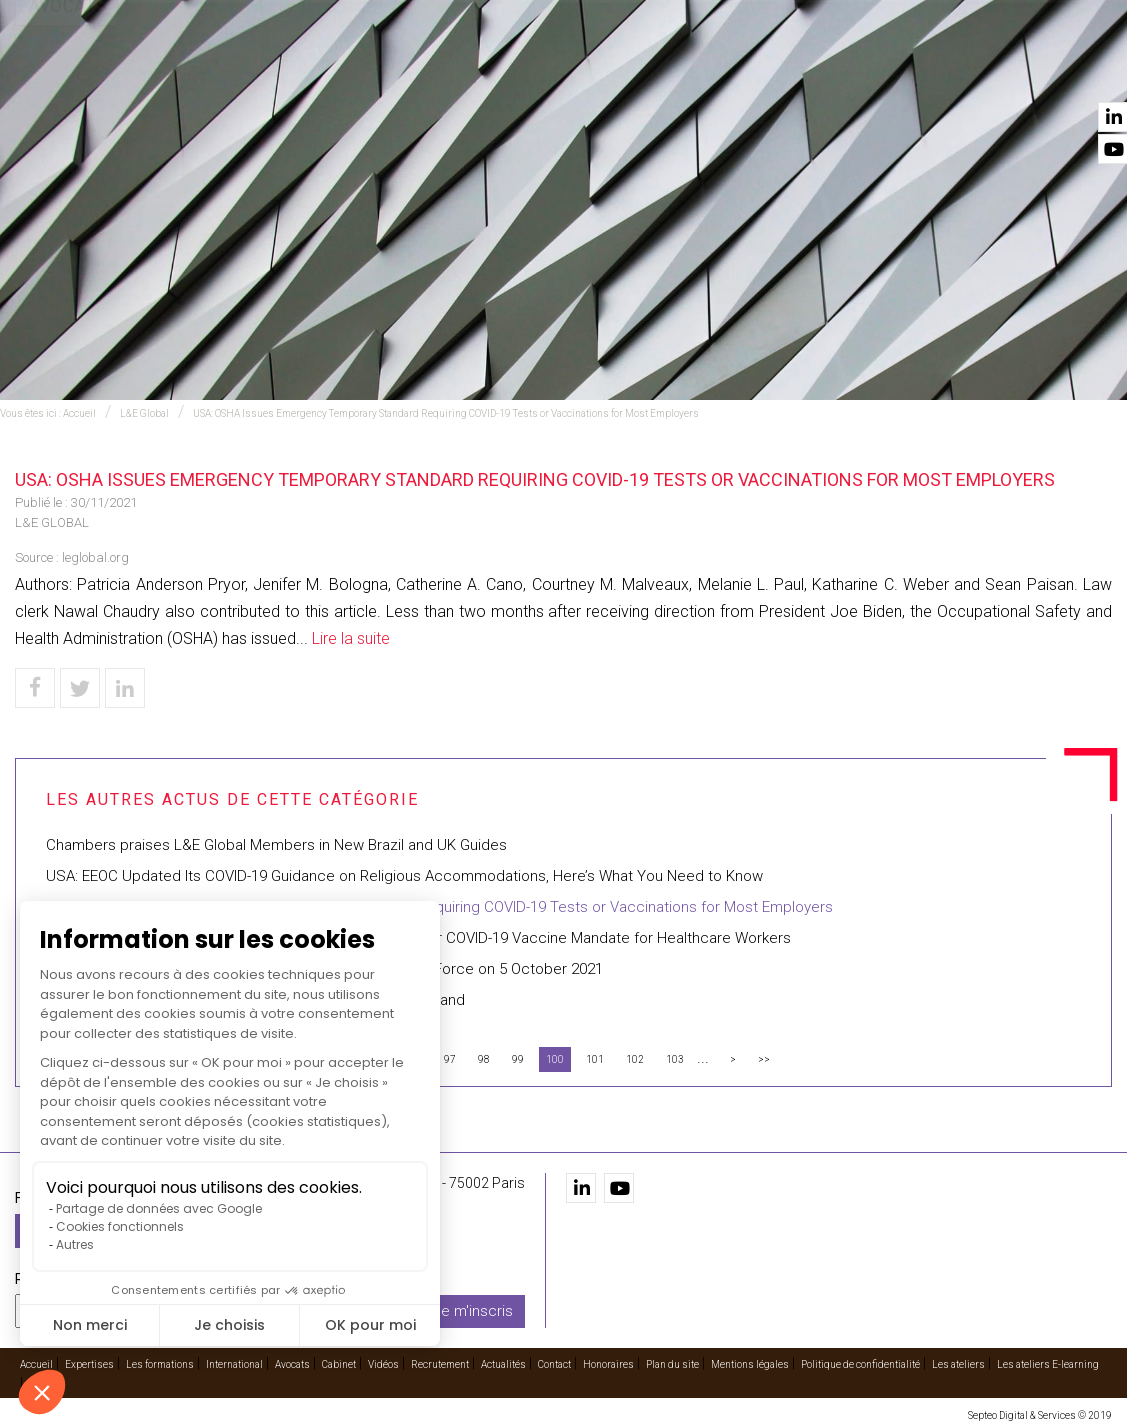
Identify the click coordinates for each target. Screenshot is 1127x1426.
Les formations (474, 71)
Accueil (292, 71)
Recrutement (899, 71)
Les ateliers (958, 1362)
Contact (1080, 71)
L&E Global (144, 413)
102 (635, 1059)
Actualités (998, 71)
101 (595, 1059)
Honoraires (608, 1362)
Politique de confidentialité (860, 1362)
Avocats (686, 71)
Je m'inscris (473, 1309)
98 (484, 1059)
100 (555, 1059)
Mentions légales (750, 1362)
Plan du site (672, 1362)
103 (675, 1059)
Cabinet (754, 71)
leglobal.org (95, 557)
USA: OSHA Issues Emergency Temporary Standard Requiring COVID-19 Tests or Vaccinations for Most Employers (446, 413)
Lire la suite (351, 638)
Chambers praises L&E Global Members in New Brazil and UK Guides (276, 845)
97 (450, 1059)
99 (518, 1059)
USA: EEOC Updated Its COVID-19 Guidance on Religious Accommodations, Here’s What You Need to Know (404, 876)
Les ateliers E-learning (1048, 1362)
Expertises (368, 71)
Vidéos (816, 71)
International (593, 71)
